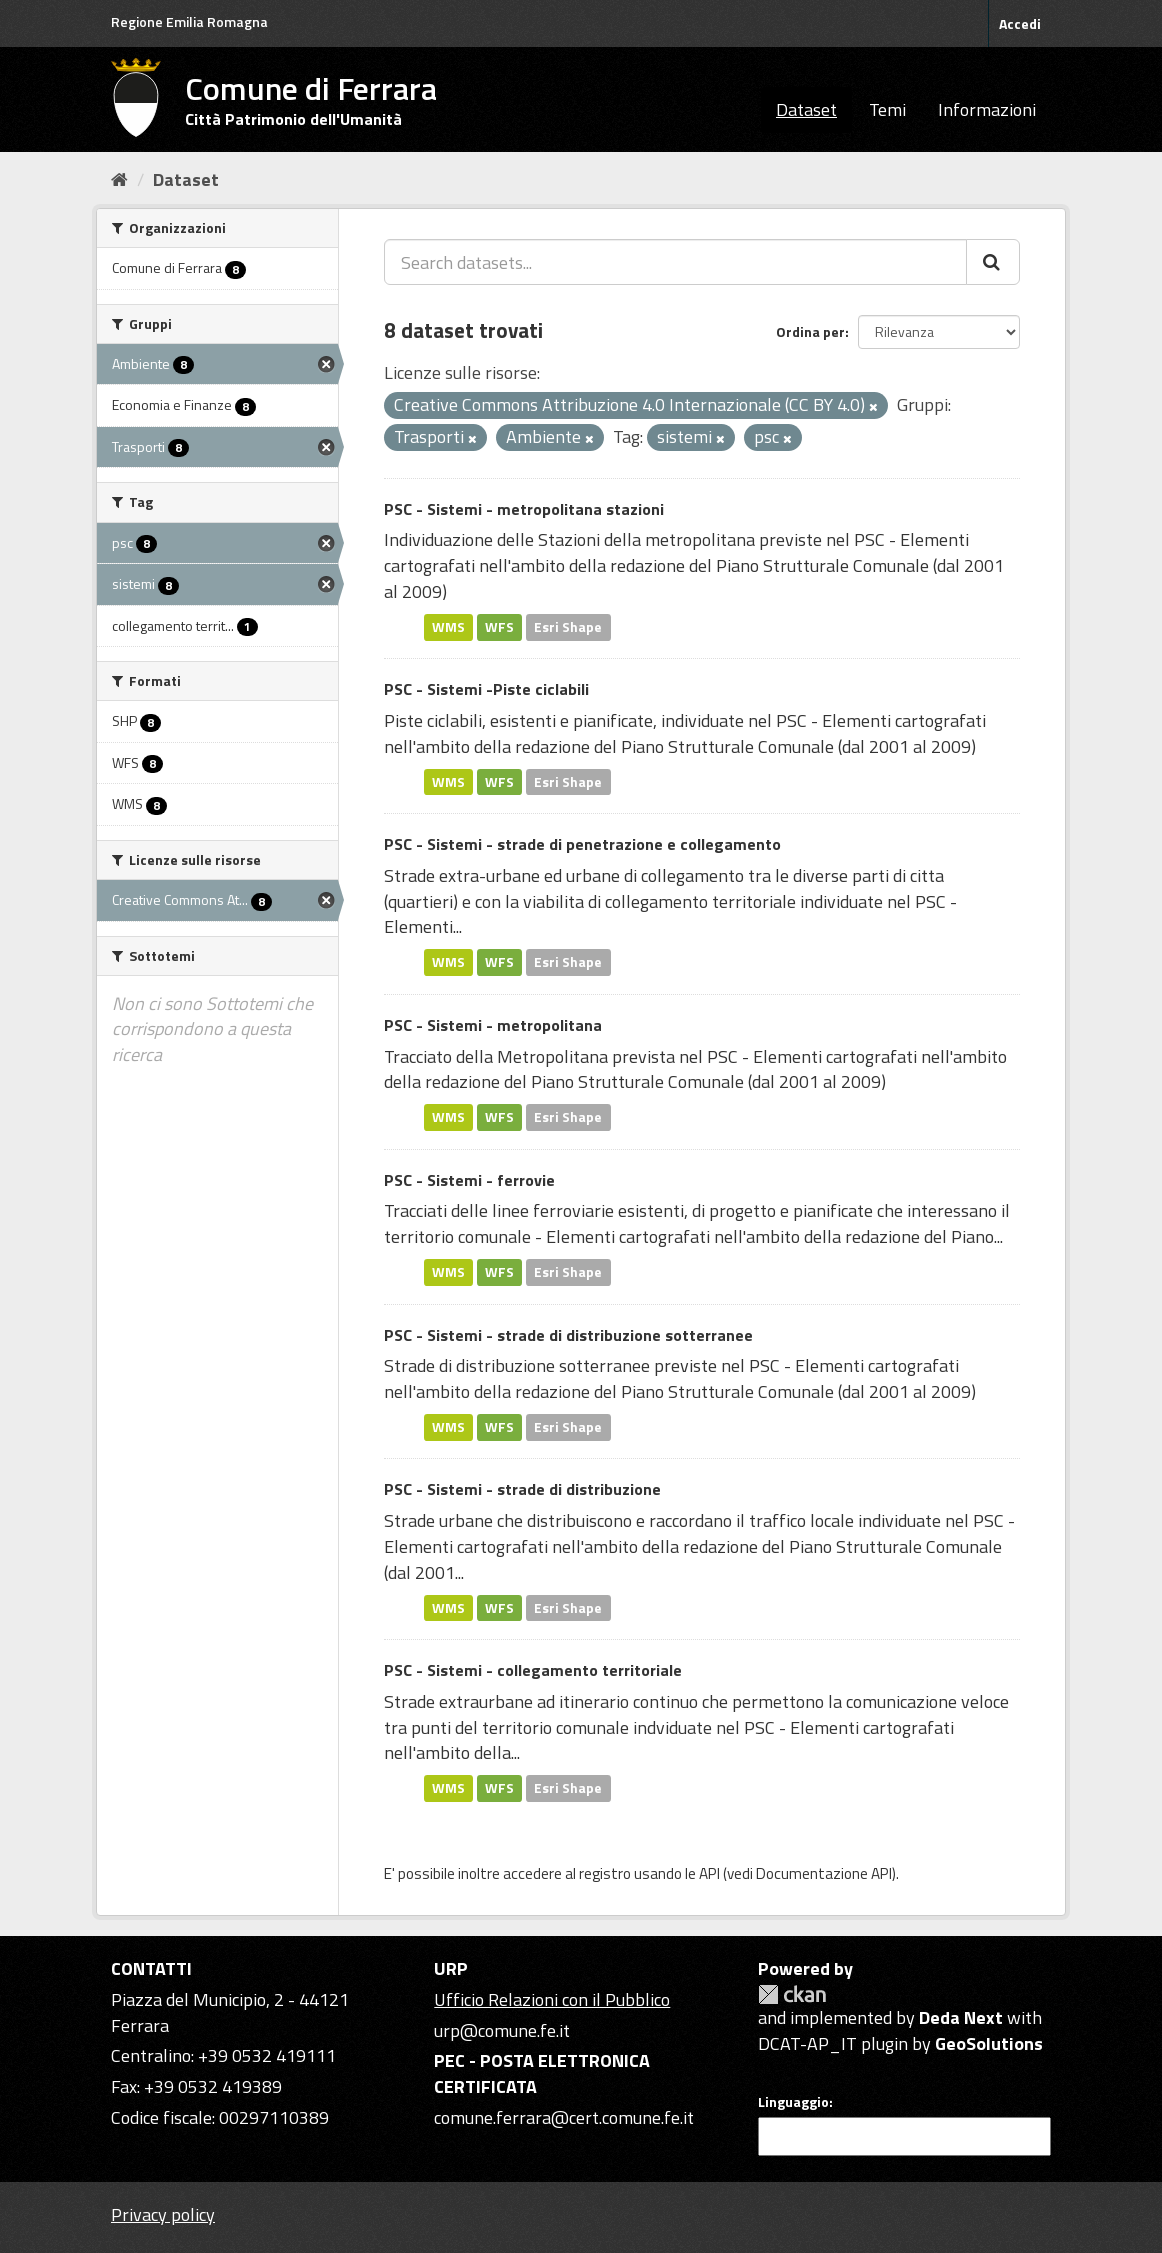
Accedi (1020, 23)
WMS (448, 627)
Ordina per (810, 331)
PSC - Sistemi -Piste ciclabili (486, 689)
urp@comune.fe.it (502, 2030)
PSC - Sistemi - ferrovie (469, 1180)
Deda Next (961, 2017)
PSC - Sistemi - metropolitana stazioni (524, 509)
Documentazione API (824, 1873)
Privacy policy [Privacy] (163, 2214)
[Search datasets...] (675, 262)
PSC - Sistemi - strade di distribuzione (522, 1489)
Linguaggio (793, 2102)
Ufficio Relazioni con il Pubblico (552, 1999)
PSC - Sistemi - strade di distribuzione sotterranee (568, 1335)
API (709, 1873)
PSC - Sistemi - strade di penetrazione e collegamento (582, 844)
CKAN (792, 1994)
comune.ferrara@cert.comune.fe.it (564, 2117)
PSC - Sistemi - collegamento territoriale (533, 1670)
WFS (499, 627)
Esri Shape (568, 627)
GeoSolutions (989, 2043)
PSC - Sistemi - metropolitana (493, 1025)
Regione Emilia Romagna (189, 21)
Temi (887, 109)
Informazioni (987, 109)
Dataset (806, 109)
